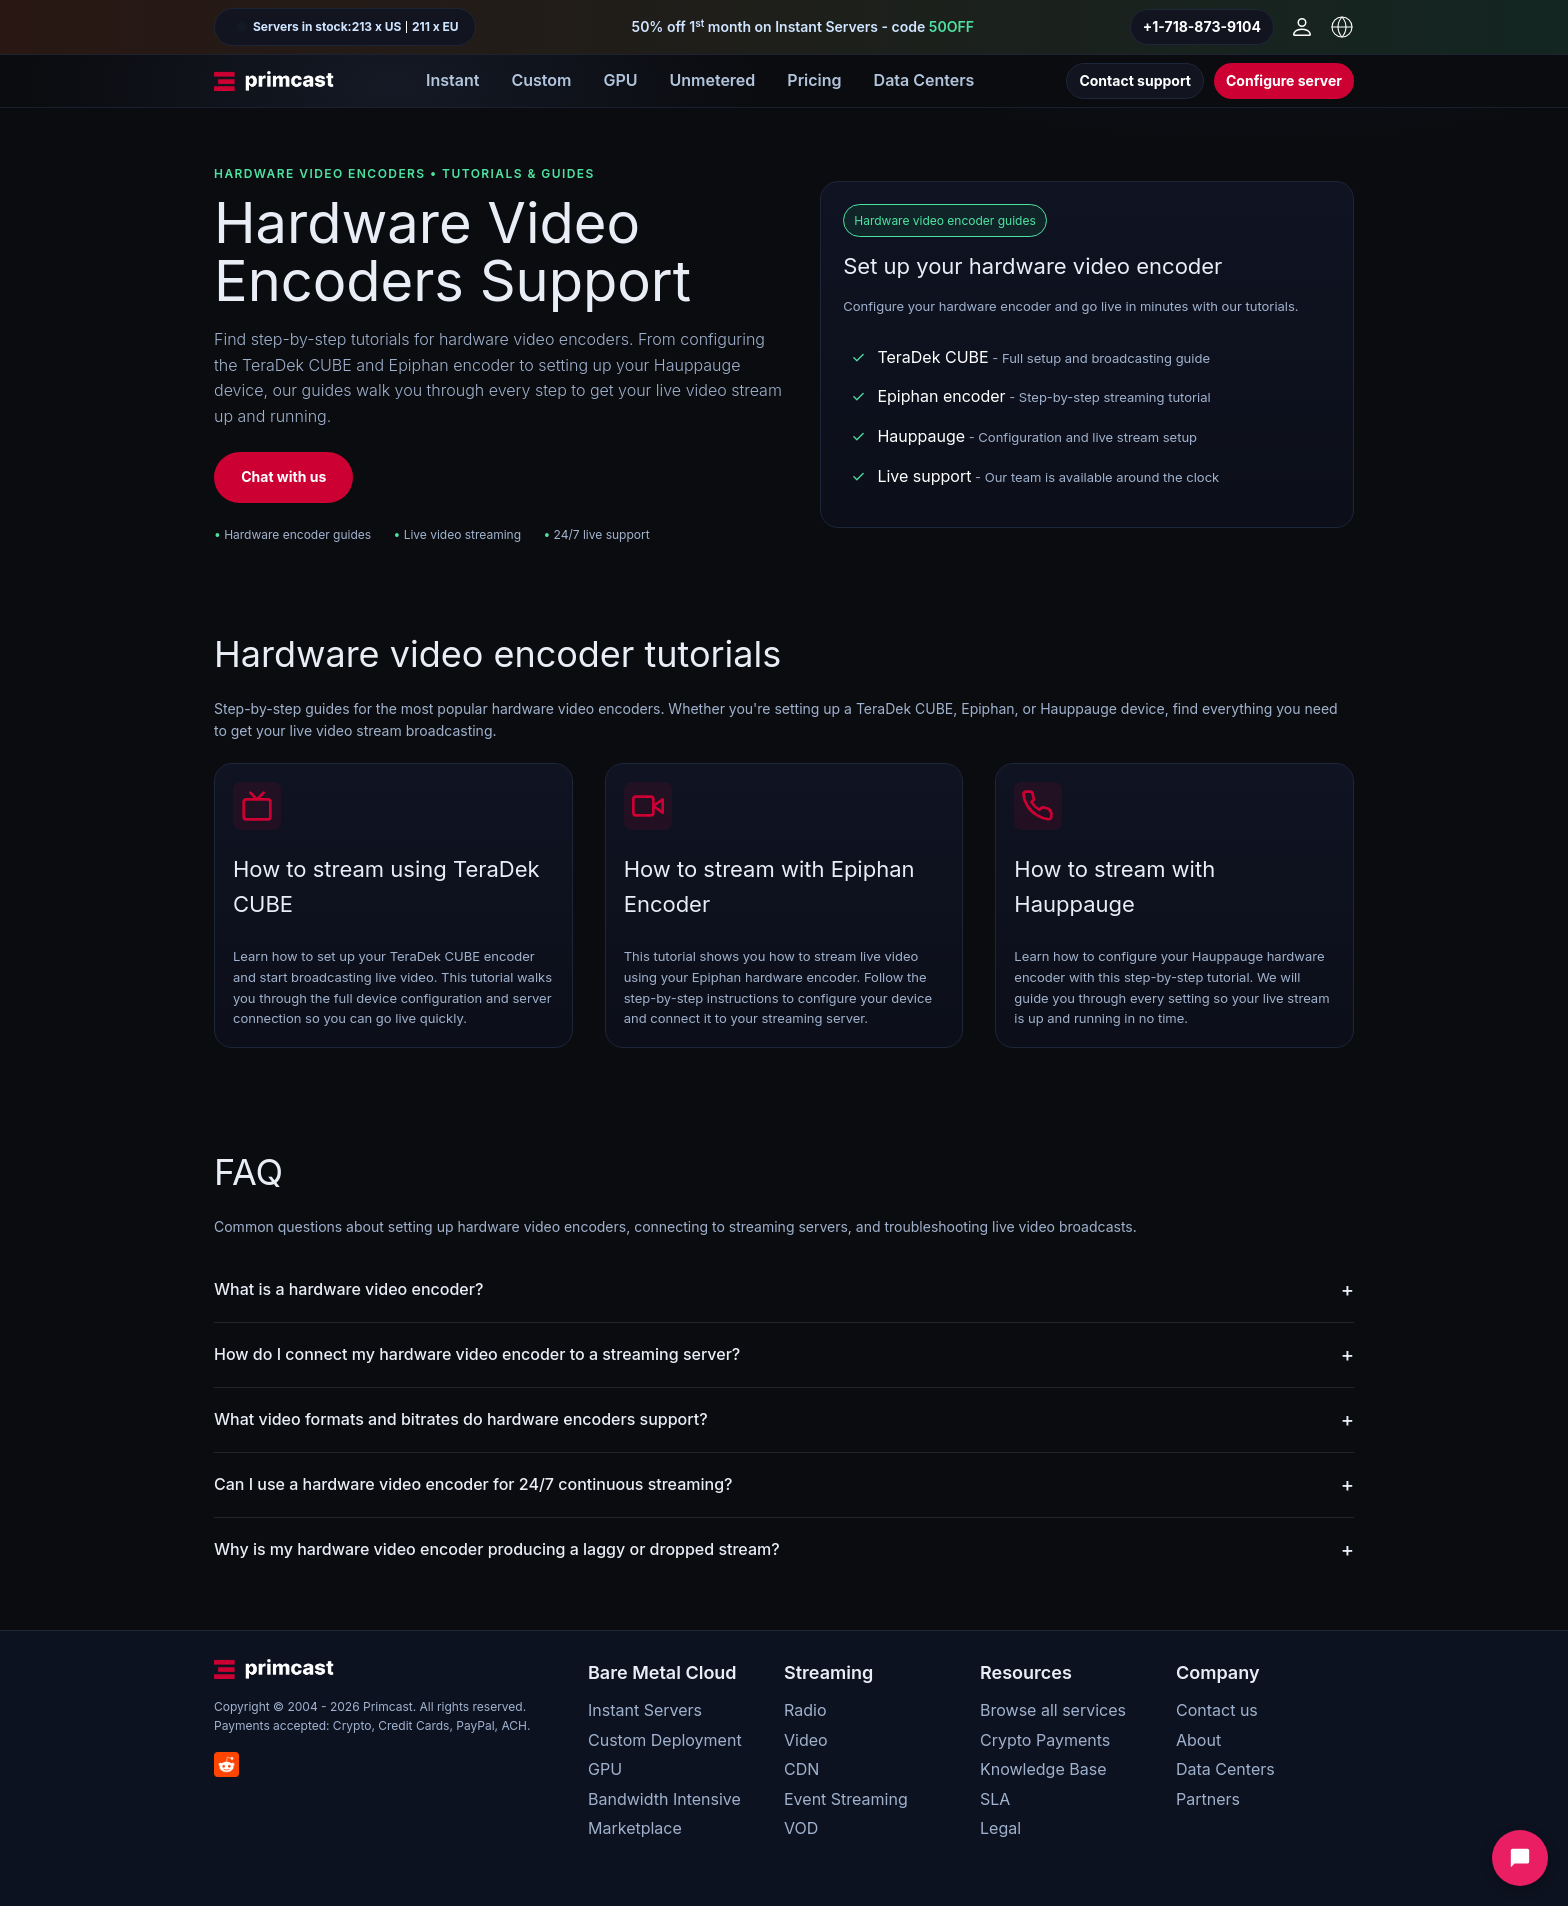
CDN (801, 1769)
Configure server (1284, 80)
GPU (620, 80)
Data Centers (924, 80)
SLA (995, 1799)
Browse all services (1053, 1710)
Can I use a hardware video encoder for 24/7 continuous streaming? (473, 1484)
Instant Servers (645, 1710)
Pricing (814, 80)
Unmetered (712, 80)
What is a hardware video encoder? (348, 1289)
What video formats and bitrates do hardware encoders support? (461, 1419)
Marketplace (635, 1828)
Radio (805, 1710)
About (1198, 1740)
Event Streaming (846, 1799)
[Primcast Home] (274, 81)
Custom (541, 80)
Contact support (1135, 80)
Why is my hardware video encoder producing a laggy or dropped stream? (497, 1549)
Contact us (1217, 1710)
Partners (1208, 1799)
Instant (452, 80)
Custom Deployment (665, 1740)
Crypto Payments (1045, 1740)
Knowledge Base (1043, 1769)
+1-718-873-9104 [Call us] (1202, 26)
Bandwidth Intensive (664, 1799)
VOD (801, 1828)
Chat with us (283, 476)
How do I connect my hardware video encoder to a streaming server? (477, 1354)
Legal (1000, 1828)
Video (806, 1740)
